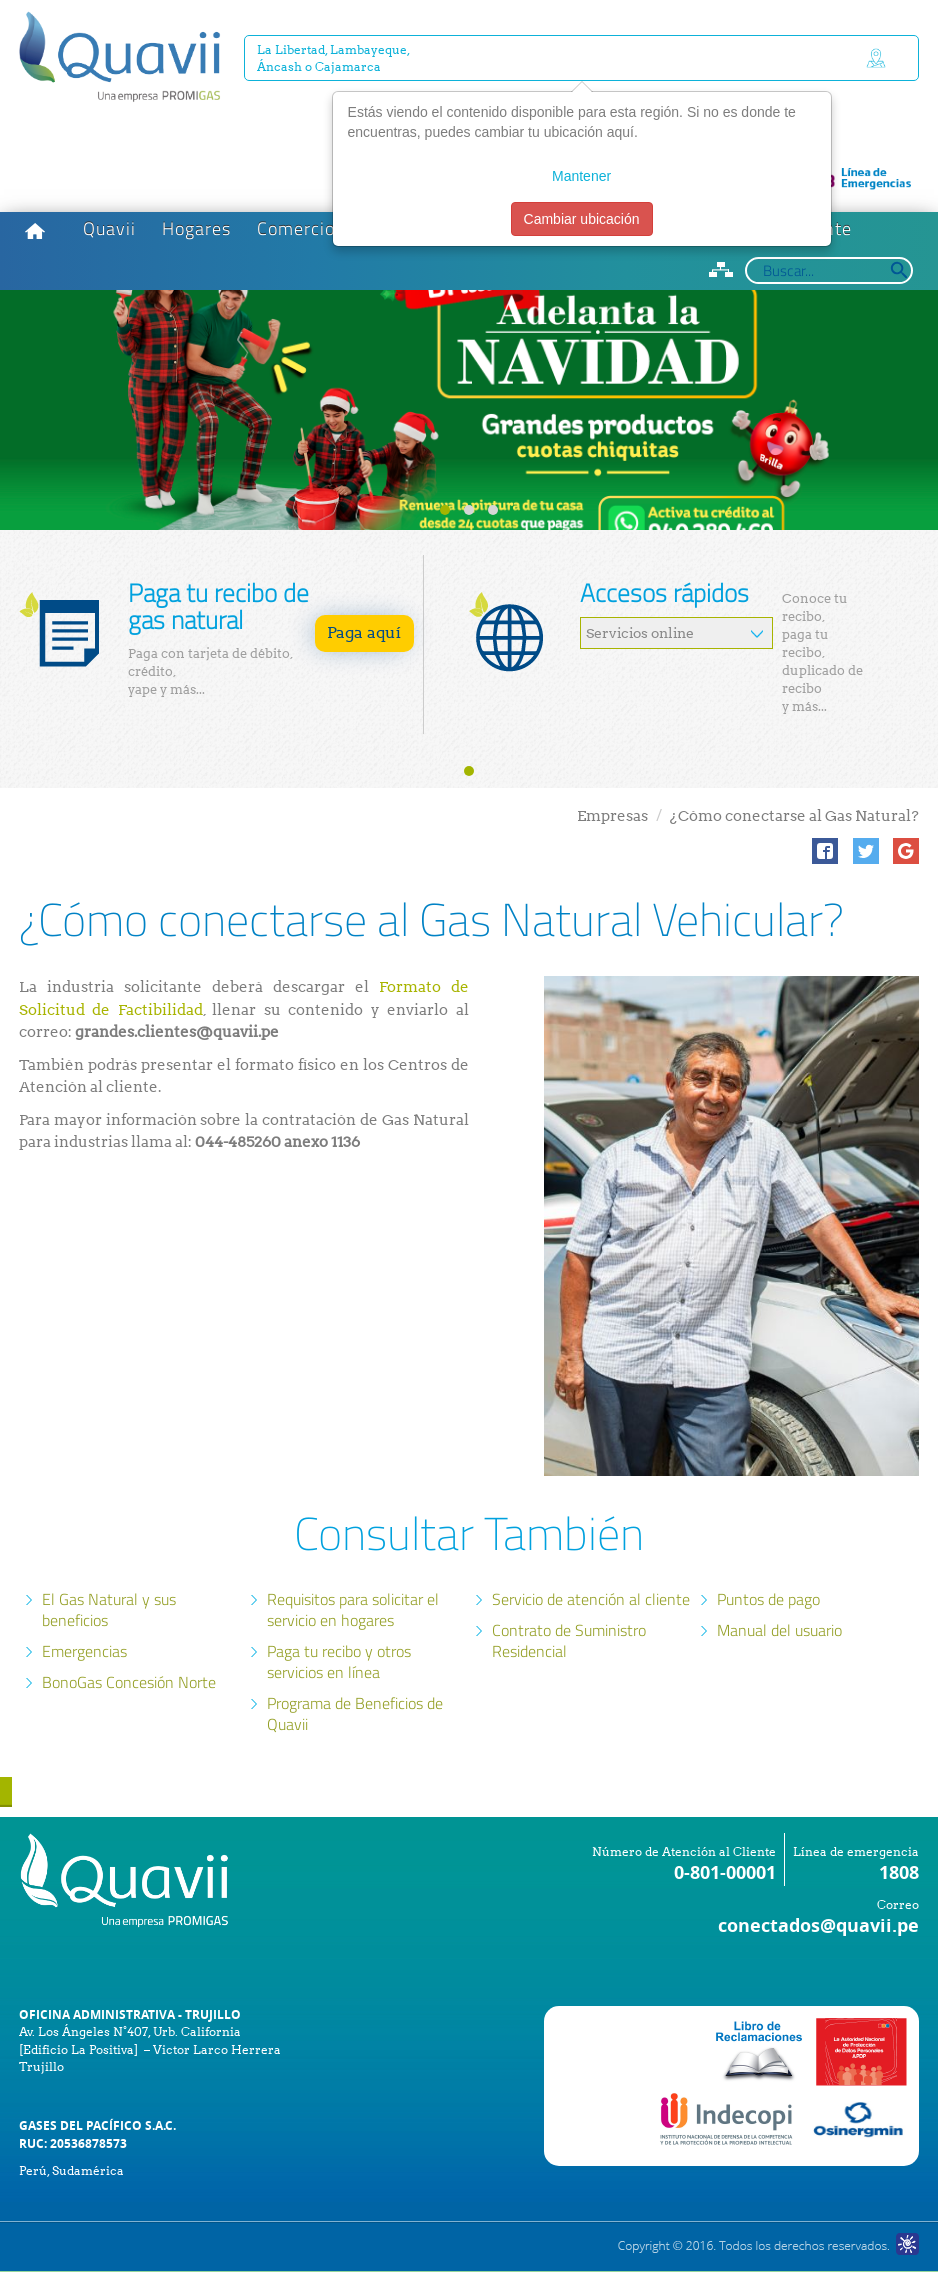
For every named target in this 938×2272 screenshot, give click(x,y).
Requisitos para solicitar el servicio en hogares (353, 1609)
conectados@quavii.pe (818, 1925)
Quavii (109, 228)
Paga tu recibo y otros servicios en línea (339, 1661)
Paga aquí (364, 632)
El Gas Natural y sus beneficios (109, 1609)
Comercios (300, 228)
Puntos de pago (768, 1599)
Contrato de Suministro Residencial (569, 1640)
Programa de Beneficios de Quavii (355, 1713)
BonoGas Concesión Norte (129, 1682)
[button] (825, 851)
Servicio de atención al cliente (591, 1599)
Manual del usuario (779, 1630)
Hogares (196, 228)
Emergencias (84, 1651)
